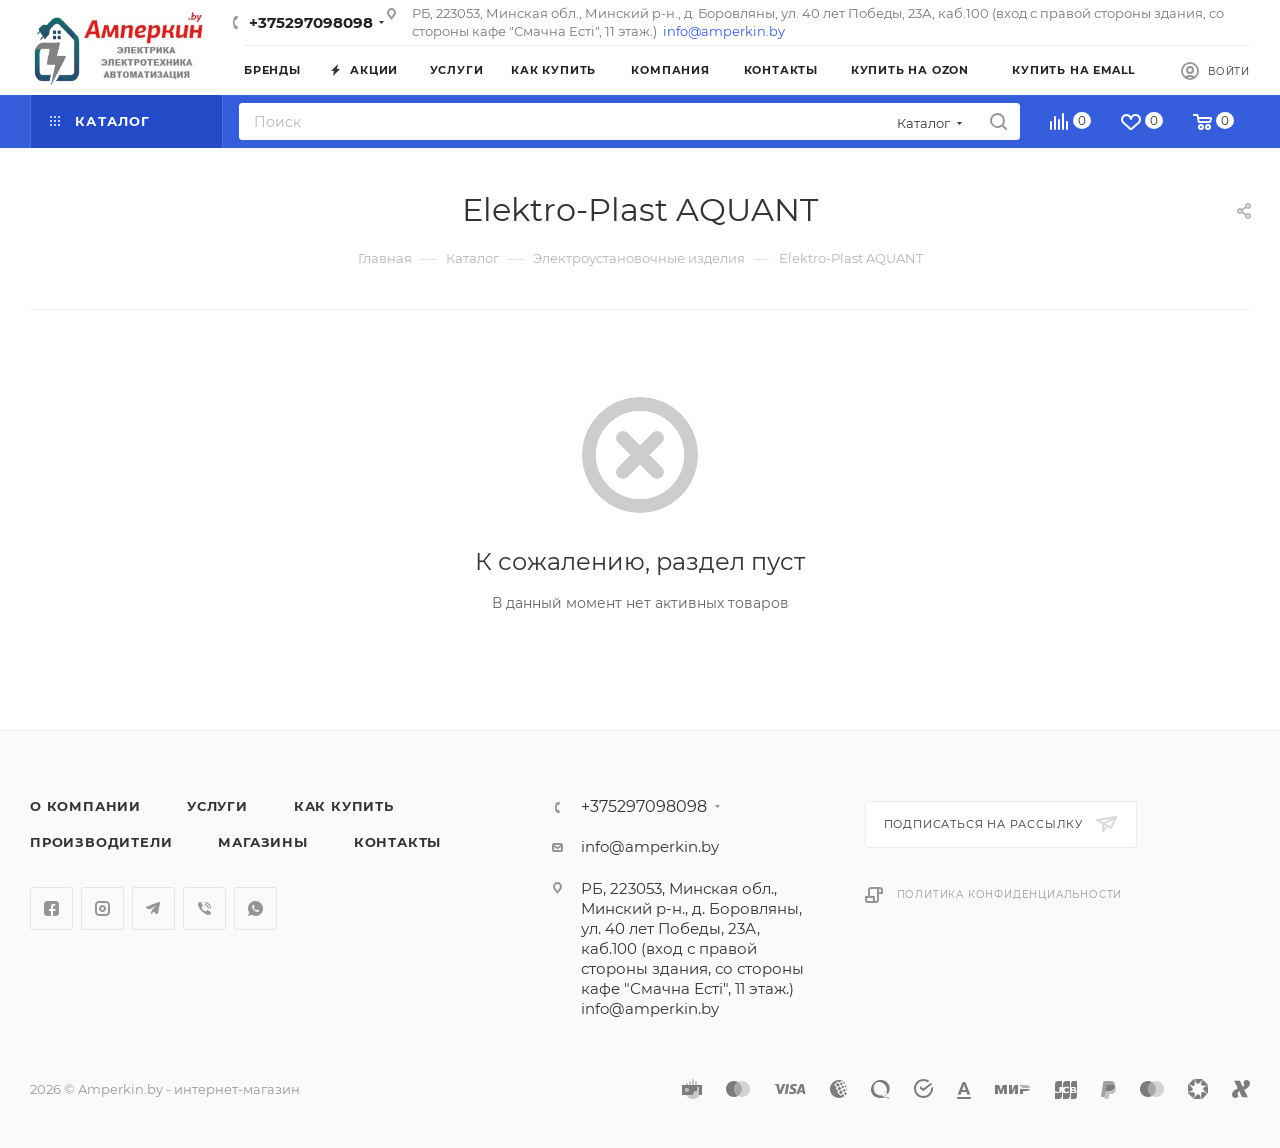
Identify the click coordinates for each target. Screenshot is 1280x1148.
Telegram (153, 908)
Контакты (397, 842)
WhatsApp (255, 908)
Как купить (344, 806)
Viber (204, 908)
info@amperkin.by (724, 31)
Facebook (51, 908)
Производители (101, 842)
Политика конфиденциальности (1010, 894)
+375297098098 (311, 22)
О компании (85, 806)
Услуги (217, 806)
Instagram (102, 908)
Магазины (262, 842)
